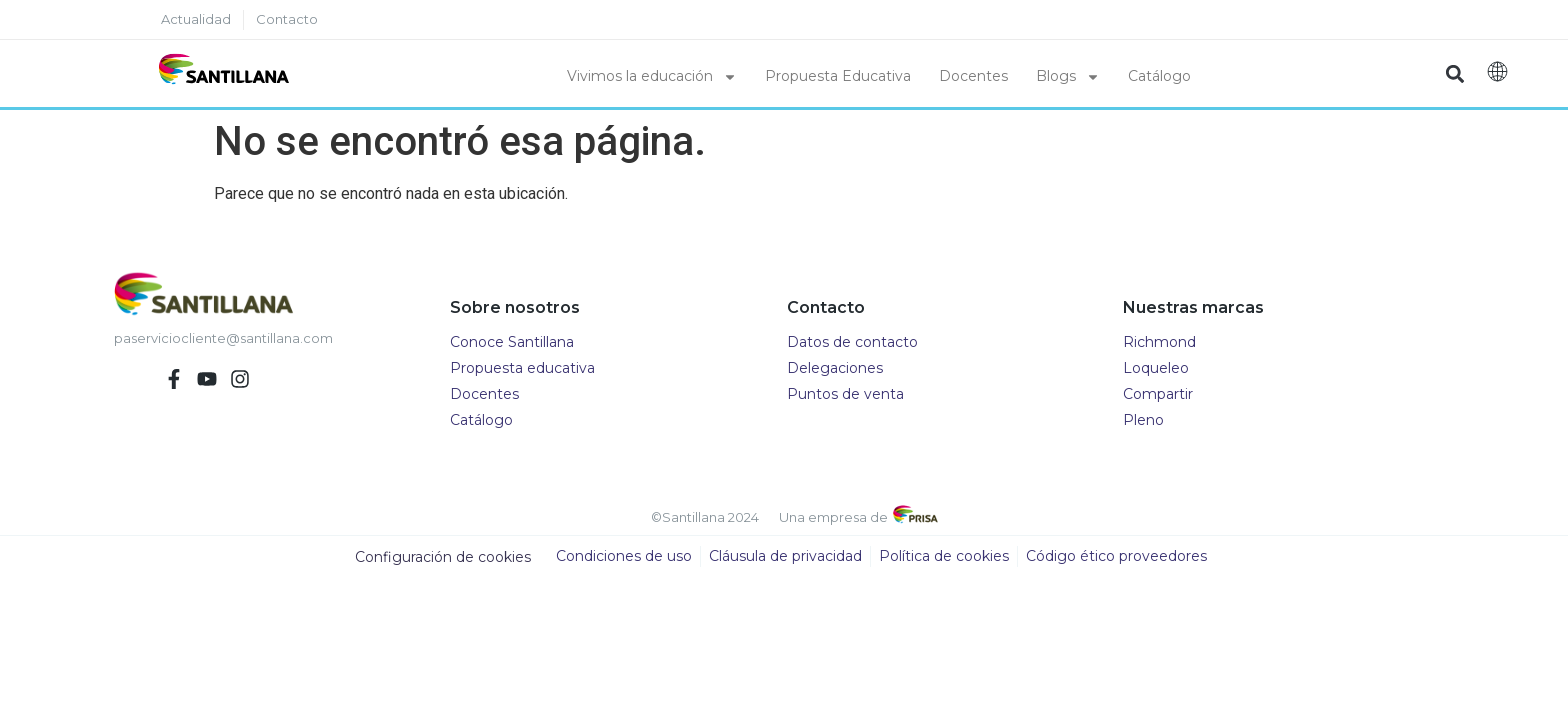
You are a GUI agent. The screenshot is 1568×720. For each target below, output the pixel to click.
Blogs (1068, 77)
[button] (1455, 73)
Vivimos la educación (652, 77)
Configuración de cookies (443, 557)
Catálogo (1159, 76)
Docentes (973, 76)
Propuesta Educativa (838, 76)
